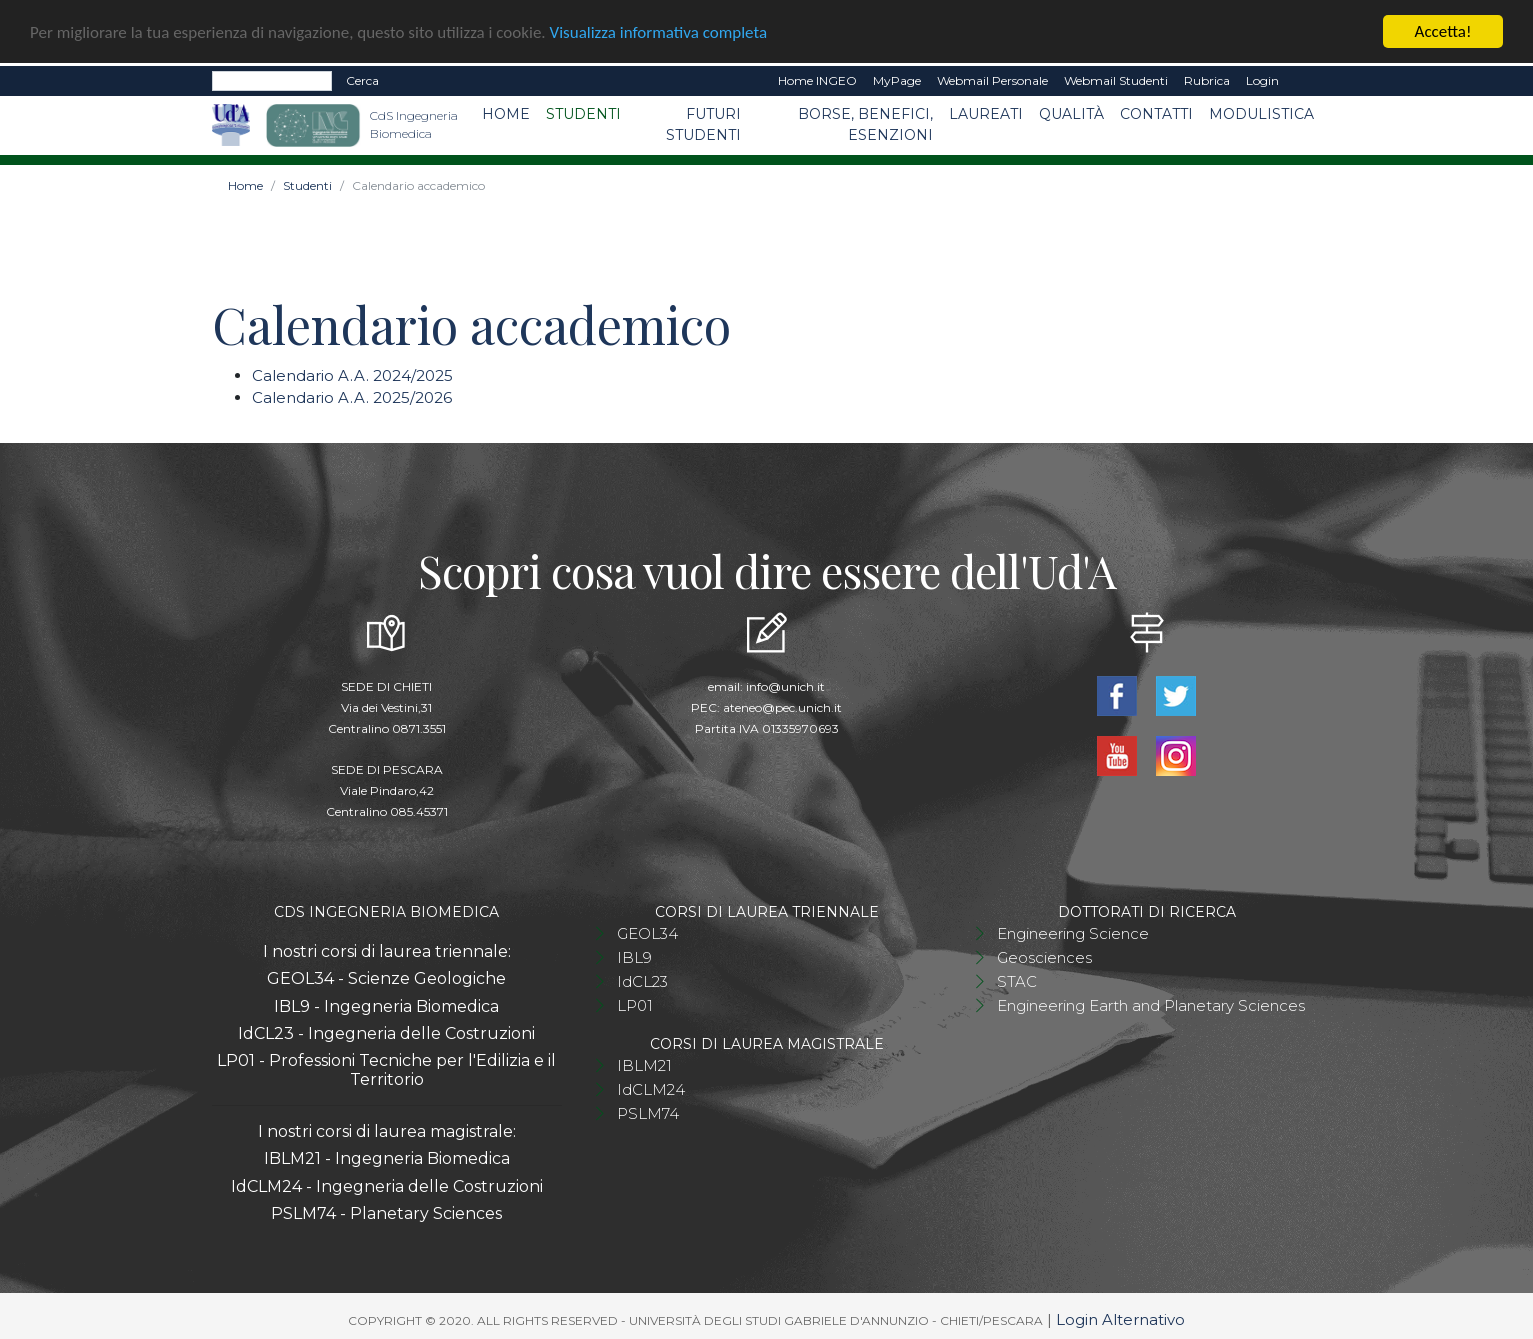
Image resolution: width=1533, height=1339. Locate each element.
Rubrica (1207, 79)
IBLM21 (644, 1064)
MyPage (897, 79)
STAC (1017, 980)
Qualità (1071, 113)
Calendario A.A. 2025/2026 (352, 396)
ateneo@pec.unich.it (782, 706)
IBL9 (634, 956)
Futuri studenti (703, 123)
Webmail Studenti (1116, 79)
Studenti (583, 113)
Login (1262, 79)
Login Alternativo (1120, 1318)
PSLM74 (648, 1112)
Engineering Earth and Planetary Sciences (1151, 1004)
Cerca (362, 79)
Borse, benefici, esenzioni (865, 123)
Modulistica (1261, 113)
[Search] (272, 80)
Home (506, 113)
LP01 (635, 1004)
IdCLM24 (651, 1088)
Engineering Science (1073, 932)
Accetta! (1443, 30)
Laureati (986, 113)
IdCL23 (642, 980)
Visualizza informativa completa (659, 30)
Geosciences (1044, 956)
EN (1304, 80)
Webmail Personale (992, 79)
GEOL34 (647, 932)
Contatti (1156, 113)
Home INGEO (817, 79)
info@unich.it (785, 685)
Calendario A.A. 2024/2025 (352, 374)
